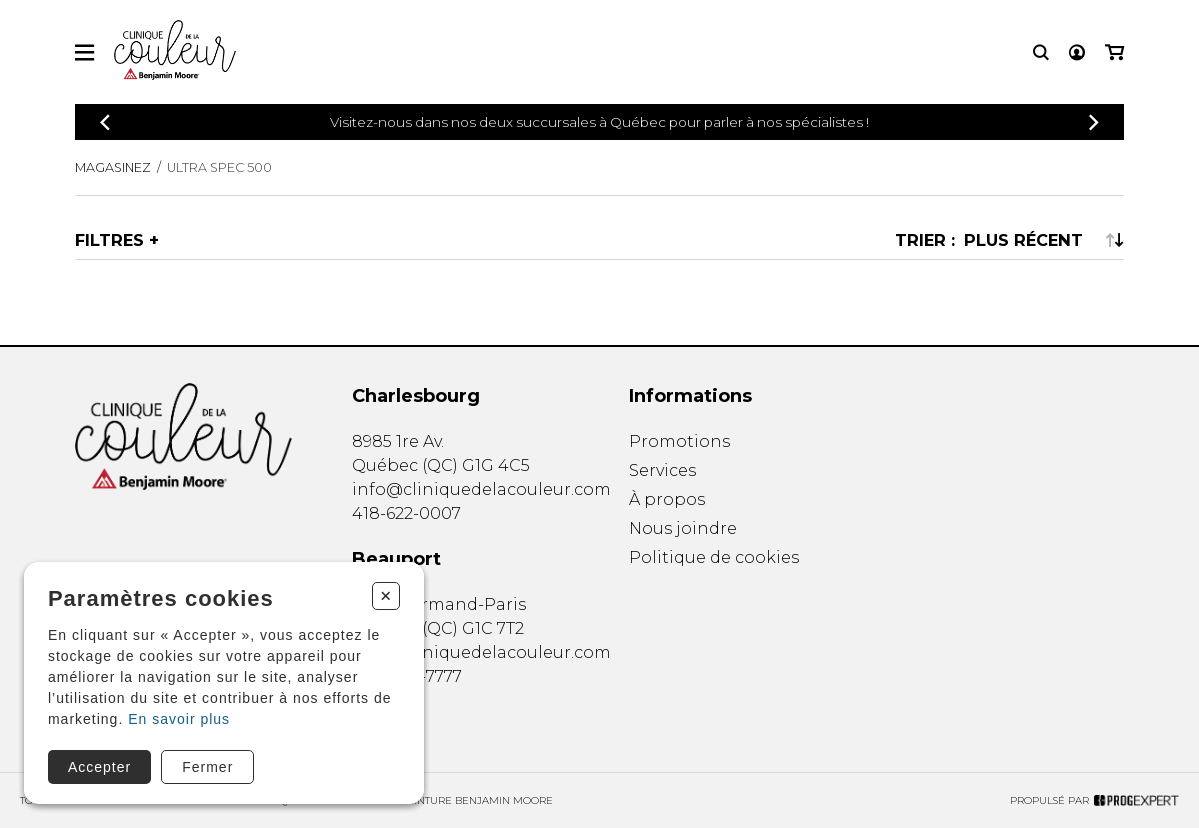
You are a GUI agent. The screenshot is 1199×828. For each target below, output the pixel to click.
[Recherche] (1041, 52)
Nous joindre (683, 528)
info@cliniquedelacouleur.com (481, 489)
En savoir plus (179, 719)
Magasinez (113, 167)
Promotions (679, 441)
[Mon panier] (1114, 52)
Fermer (207, 767)
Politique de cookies (714, 557)
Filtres (109, 240)
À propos (667, 499)
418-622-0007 (406, 513)
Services (662, 470)
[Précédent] (105, 122)
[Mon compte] (1077, 52)
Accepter (99, 767)
